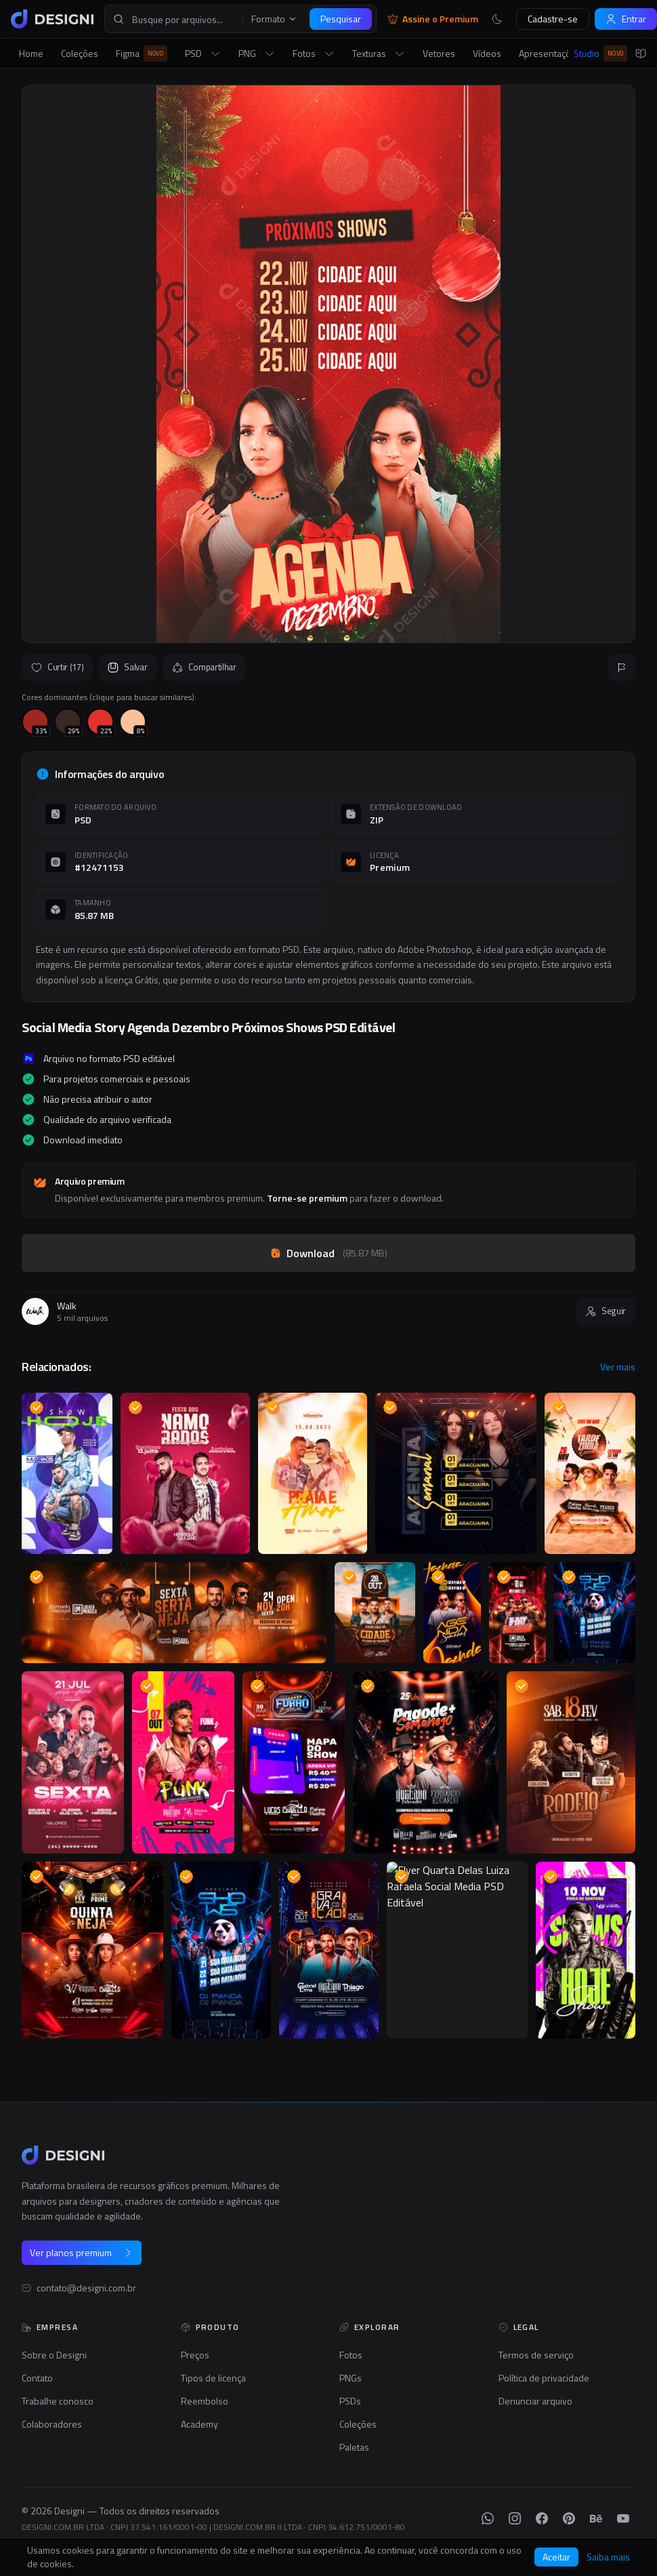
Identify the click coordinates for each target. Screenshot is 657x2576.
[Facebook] (542, 2518)
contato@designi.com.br (86, 2288)
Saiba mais (608, 2557)
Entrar (626, 19)
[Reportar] (621, 667)
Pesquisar (340, 19)
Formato (274, 19)
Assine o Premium (432, 19)
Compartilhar (204, 667)
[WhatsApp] (487, 2518)
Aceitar (556, 2557)
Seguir (605, 1310)
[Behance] (596, 2518)
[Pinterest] (569, 2518)
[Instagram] (515, 2518)
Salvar (127, 667)
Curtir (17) (57, 667)
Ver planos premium (81, 2252)
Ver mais (617, 1367)
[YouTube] (623, 2518)
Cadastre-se (553, 19)
